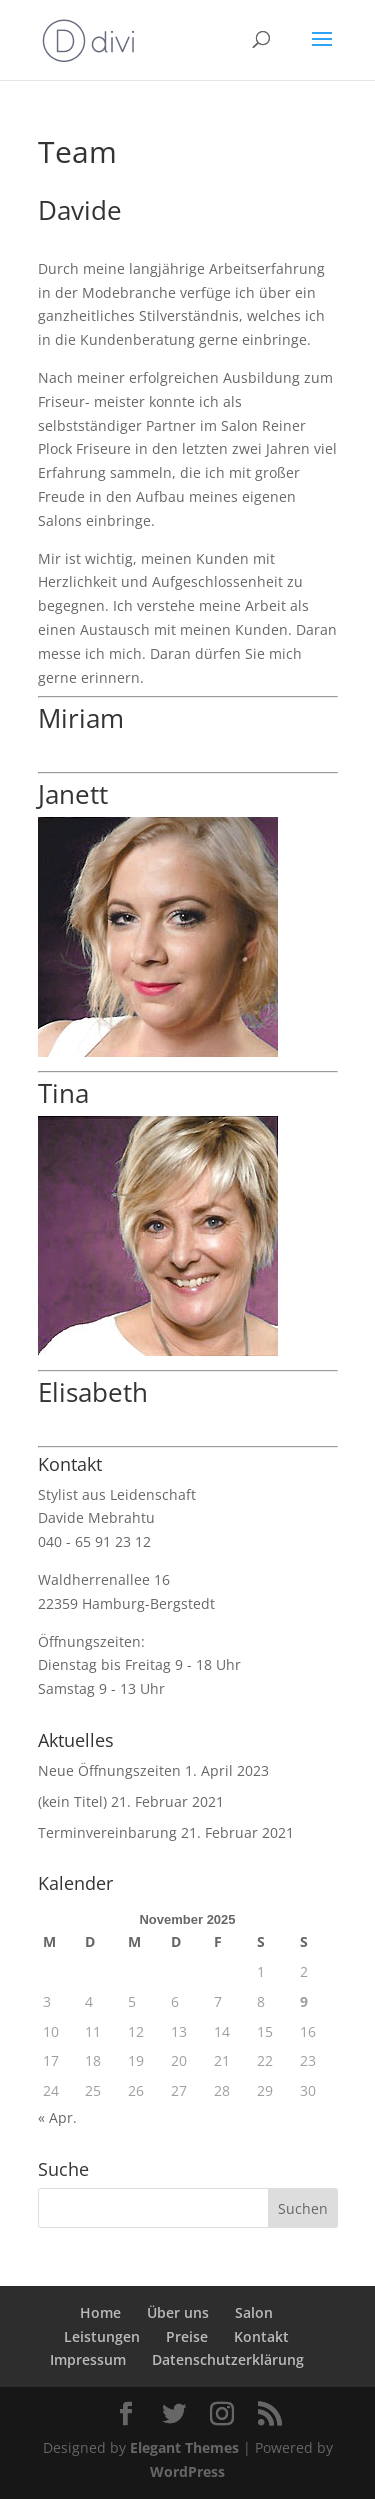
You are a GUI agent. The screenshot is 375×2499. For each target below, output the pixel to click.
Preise (187, 2336)
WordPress (187, 2471)
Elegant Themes (184, 2447)
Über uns (178, 2312)
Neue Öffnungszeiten (109, 1770)
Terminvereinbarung (107, 1832)
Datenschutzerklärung (228, 2359)
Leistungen (102, 2336)
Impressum (88, 2359)
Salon (254, 2312)
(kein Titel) (72, 1801)
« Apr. (57, 2117)
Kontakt (261, 2336)
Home (100, 2312)
